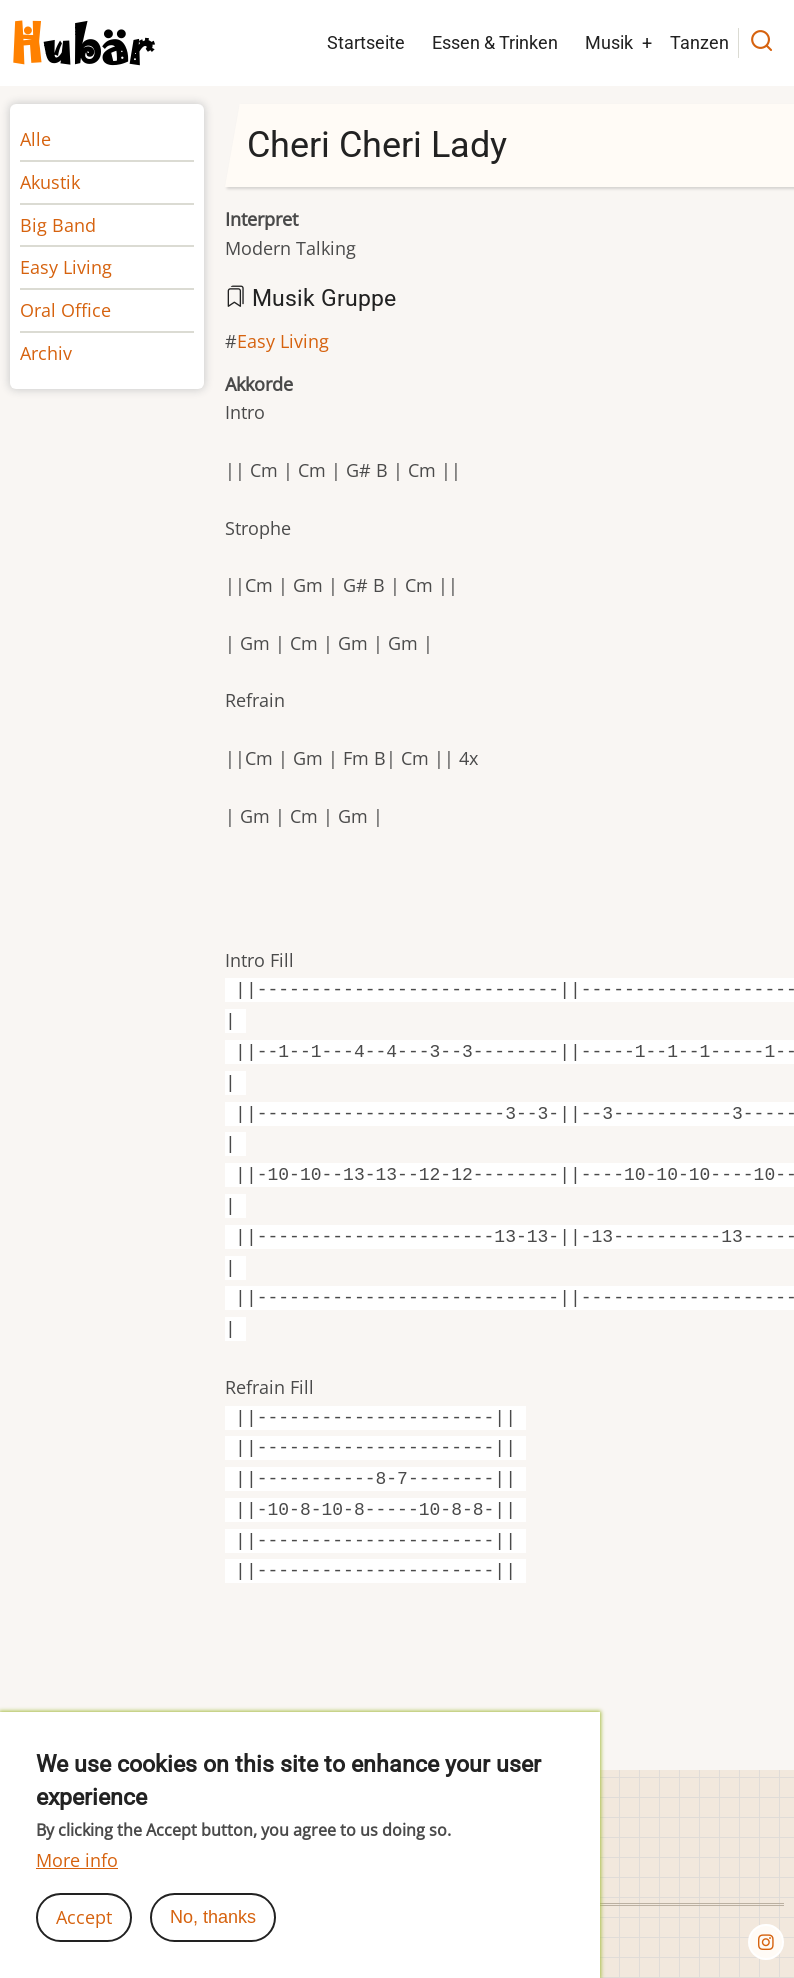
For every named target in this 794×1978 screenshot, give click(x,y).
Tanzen (699, 42)
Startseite (366, 42)
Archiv (46, 353)
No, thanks (213, 1939)
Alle (35, 139)
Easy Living (283, 341)
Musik (609, 42)
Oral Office (65, 310)
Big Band (58, 225)
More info (77, 1882)
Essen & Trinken (495, 42)
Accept (84, 1939)
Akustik (50, 182)
